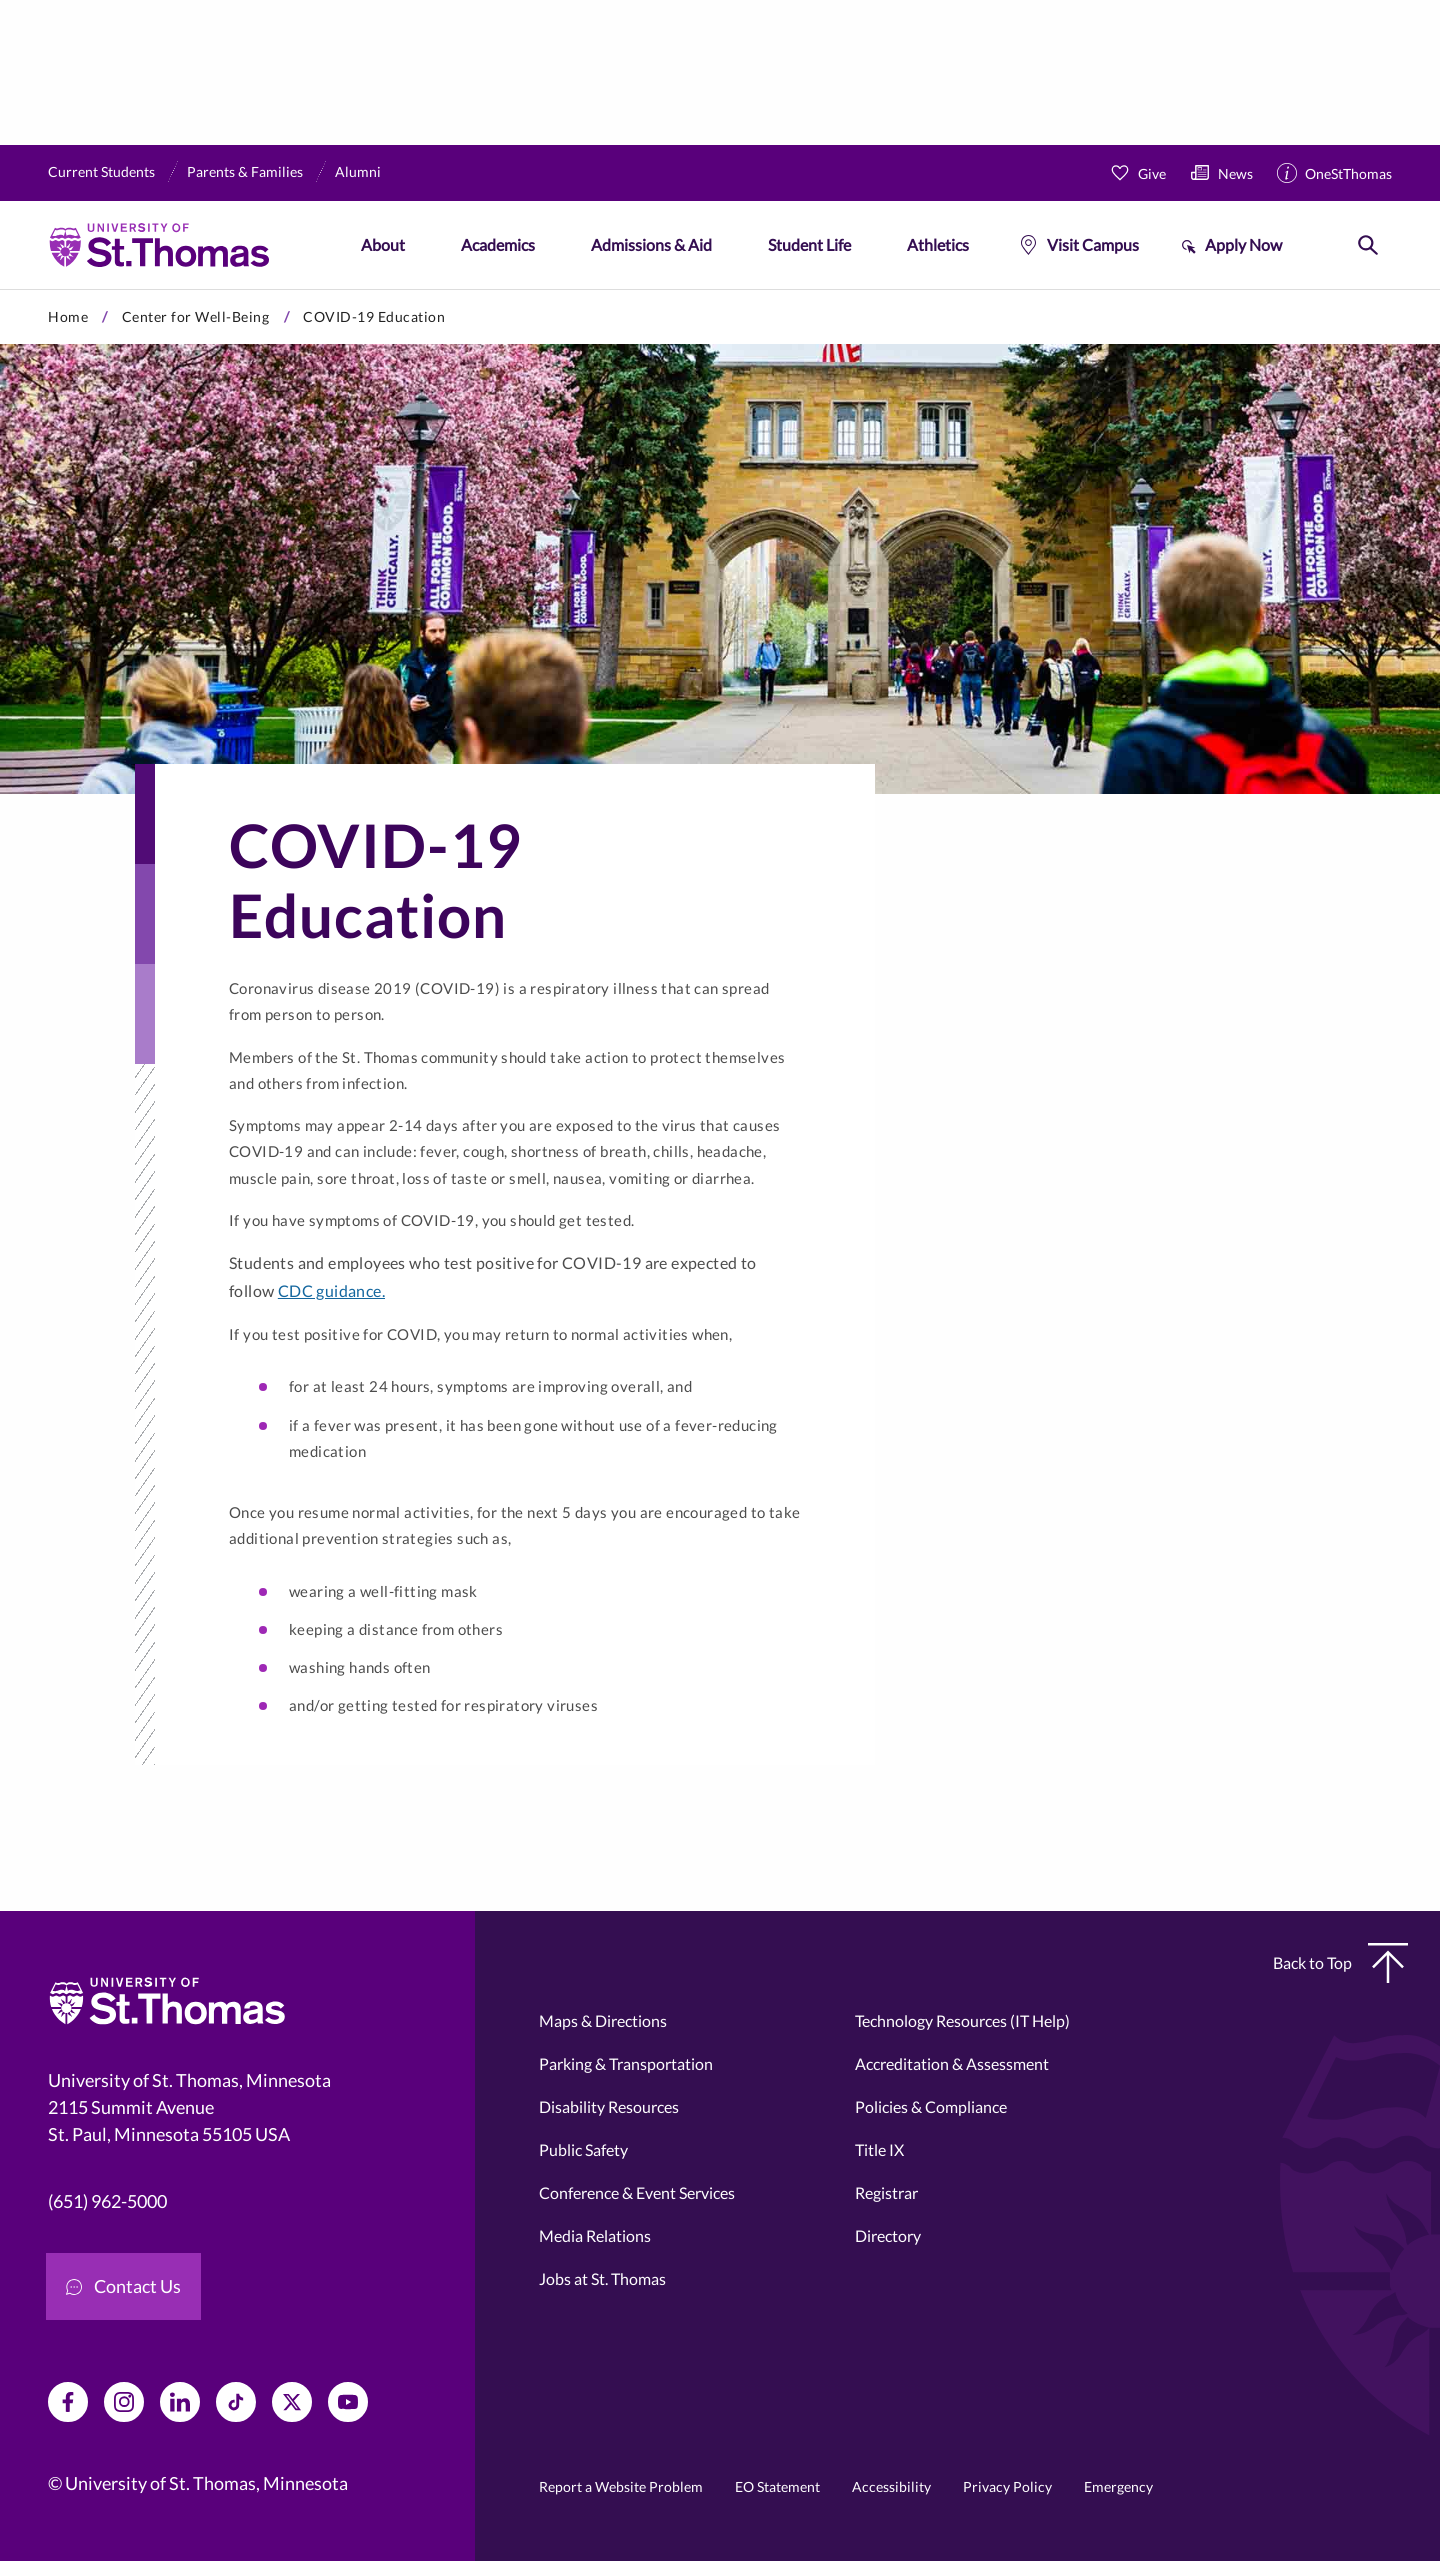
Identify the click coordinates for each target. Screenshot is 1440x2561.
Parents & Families (245, 171)
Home (68, 316)
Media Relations (595, 2235)
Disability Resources (609, 2106)
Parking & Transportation (626, 2063)
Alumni (358, 171)
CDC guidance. (331, 1290)
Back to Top (1340, 1963)
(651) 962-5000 (107, 2201)
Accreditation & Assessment (952, 2063)
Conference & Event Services (637, 2192)
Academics (498, 244)
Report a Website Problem (621, 2486)
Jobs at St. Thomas (602, 2278)
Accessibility (891, 2486)
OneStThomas (1348, 173)
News (1235, 173)
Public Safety (583, 2149)
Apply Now (1243, 244)
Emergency (1118, 2486)
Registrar (886, 2192)
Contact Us (123, 2286)
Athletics (938, 244)
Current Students (101, 171)
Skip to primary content (0, 289)
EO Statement (777, 2486)
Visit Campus (1093, 244)
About (383, 244)
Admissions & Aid (651, 244)
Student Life (809, 244)
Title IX (879, 2149)
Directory (888, 2235)
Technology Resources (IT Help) (962, 2020)
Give (1152, 173)
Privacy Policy (1007, 2486)
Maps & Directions (603, 2020)
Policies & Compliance (931, 2106)
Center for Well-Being (196, 316)
